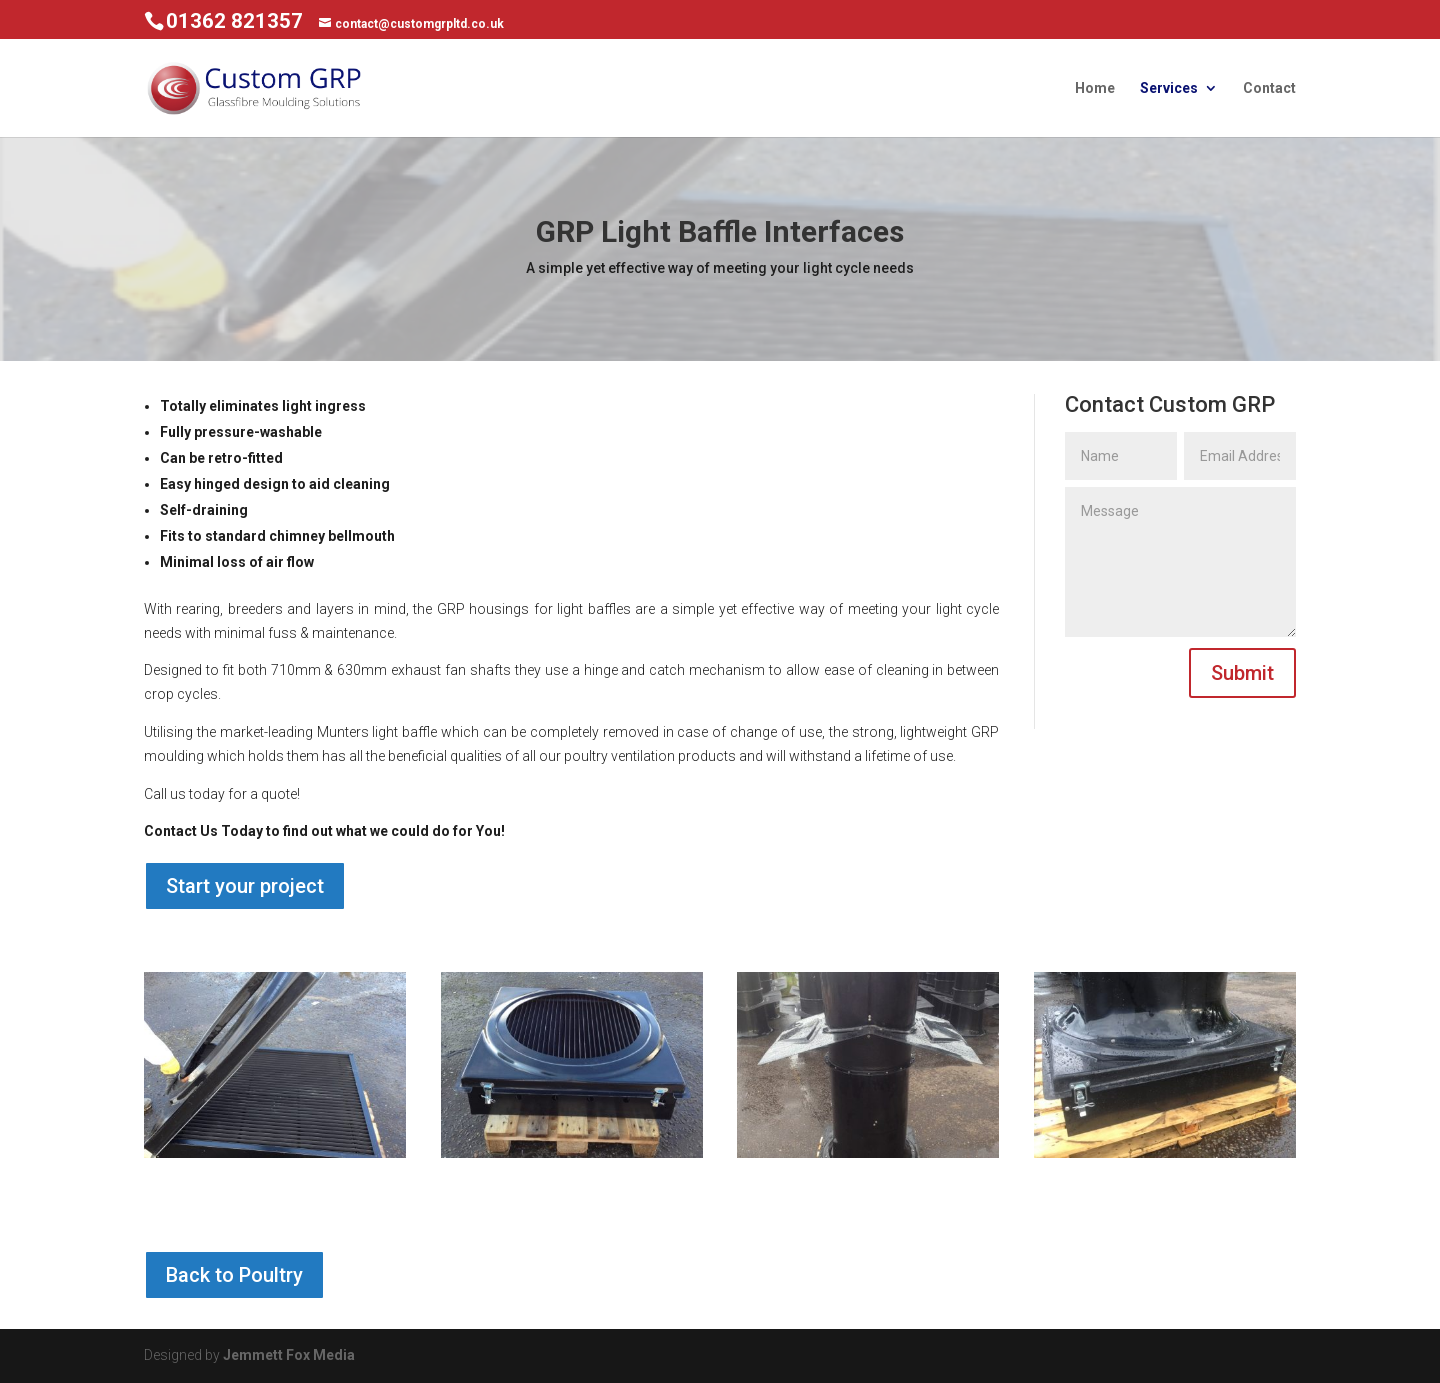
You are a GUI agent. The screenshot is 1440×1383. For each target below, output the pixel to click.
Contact (1269, 88)
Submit (1242, 673)
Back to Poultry (234, 1275)
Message (1180, 562)
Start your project (245, 886)
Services (1169, 88)
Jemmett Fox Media (289, 1355)
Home (1095, 88)
